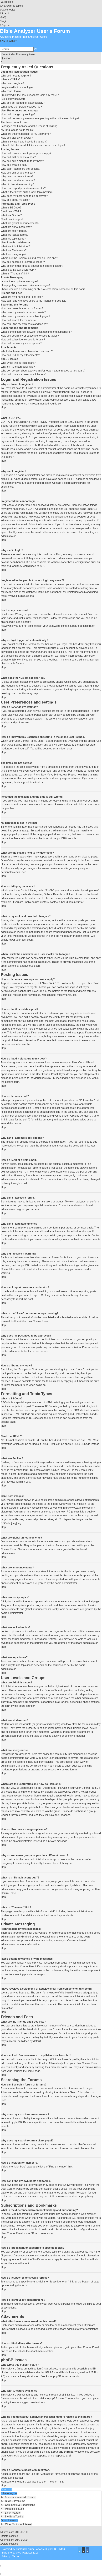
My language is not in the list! (17, 130)
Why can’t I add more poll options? (20, 168)
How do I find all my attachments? (20, 355)
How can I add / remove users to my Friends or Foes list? (33, 300)
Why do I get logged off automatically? (23, 102)
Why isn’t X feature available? (18, 366)
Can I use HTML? (11, 211)
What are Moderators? (13, 250)
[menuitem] (11, 5)
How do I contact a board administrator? (24, 374)
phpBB (61, 838)
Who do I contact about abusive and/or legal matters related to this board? (43, 370)
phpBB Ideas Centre (61, 2398)
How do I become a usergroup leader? (23, 262)
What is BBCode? (11, 207)
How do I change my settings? (18, 114)
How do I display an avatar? (17, 137)
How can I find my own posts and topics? (24, 324)
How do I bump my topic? (15, 199)
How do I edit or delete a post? (18, 157)
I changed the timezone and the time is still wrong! (29, 126)
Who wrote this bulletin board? (18, 362)
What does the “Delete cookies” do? (21, 106)
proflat (11, 2552)
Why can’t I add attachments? (18, 180)
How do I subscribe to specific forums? (23, 339)
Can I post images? (12, 219)
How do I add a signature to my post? (22, 161)
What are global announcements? (20, 223)
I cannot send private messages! (19, 281)
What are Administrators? (15, 246)
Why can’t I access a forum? (17, 176)
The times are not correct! (15, 122)
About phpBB (53, 2376)
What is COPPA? (10, 79)
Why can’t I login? (11, 91)
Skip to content (8, 40)
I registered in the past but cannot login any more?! (30, 95)
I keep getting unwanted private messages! (25, 285)
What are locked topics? (14, 234)
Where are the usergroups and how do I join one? (29, 258)
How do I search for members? (18, 320)
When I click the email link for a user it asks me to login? (33, 145)
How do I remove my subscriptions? (21, 343)
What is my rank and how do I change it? (24, 141)
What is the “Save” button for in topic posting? (27, 192)
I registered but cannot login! (17, 87)
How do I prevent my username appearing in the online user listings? (40, 118)
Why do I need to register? (16, 75)
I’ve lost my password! (13, 99)
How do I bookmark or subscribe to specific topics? (30, 335)
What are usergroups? (13, 254)
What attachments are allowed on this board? (27, 351)
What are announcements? (16, 227)
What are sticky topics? (14, 230)
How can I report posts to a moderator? (23, 188)
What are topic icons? (13, 238)
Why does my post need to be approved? (24, 196)
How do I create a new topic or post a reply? (26, 153)
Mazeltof (27, 2552)
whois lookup (38, 2428)
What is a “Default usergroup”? (18, 269)
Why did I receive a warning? (17, 184)
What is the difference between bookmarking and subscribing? (36, 331)
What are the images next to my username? (26, 133)
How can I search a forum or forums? (22, 308)
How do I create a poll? (14, 165)
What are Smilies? (11, 215)
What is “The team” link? (15, 273)
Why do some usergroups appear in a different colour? (32, 265)
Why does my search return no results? (23, 312)
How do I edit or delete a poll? (18, 172)
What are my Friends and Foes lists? (22, 296)
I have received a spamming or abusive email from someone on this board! (43, 289)
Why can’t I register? (12, 83)
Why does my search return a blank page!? (25, 316)
